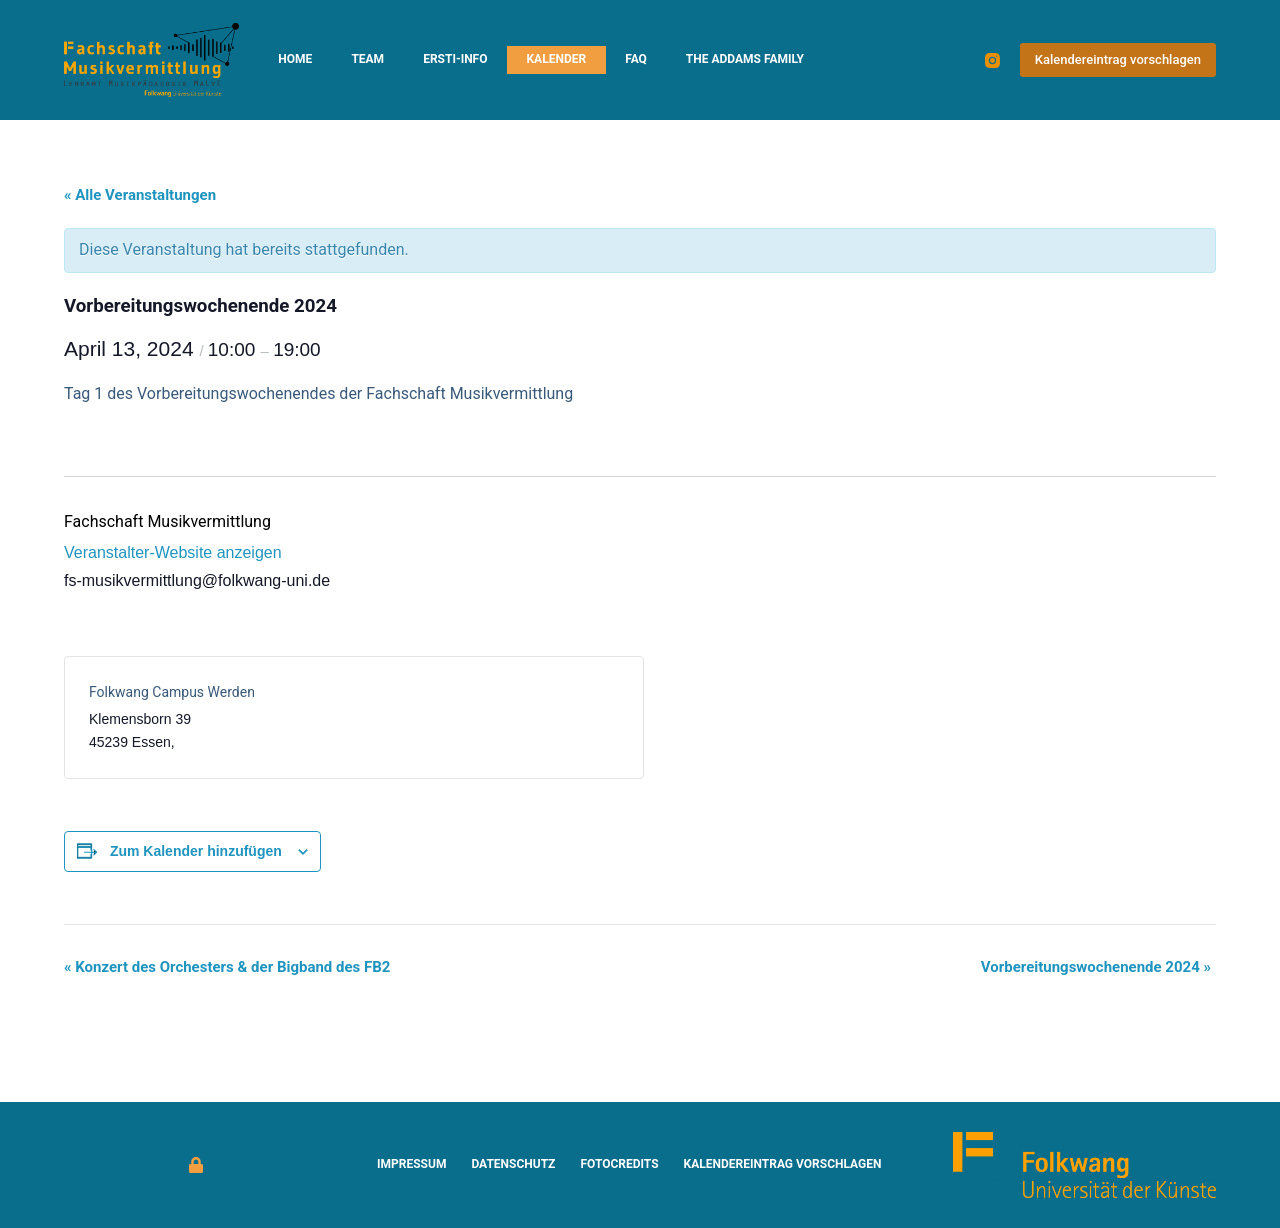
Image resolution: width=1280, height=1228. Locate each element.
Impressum (411, 1164)
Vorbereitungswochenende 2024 (1096, 967)
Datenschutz (513, 1164)
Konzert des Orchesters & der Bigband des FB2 (227, 967)
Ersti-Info (455, 59)
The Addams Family (745, 59)
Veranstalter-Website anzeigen (173, 552)
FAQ (636, 59)
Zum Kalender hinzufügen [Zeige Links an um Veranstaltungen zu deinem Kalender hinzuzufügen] (196, 851)
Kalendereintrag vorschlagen (1118, 59)
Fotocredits (619, 1164)
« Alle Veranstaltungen (140, 195)
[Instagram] (992, 60)
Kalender (556, 59)
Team (367, 59)
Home (295, 59)
